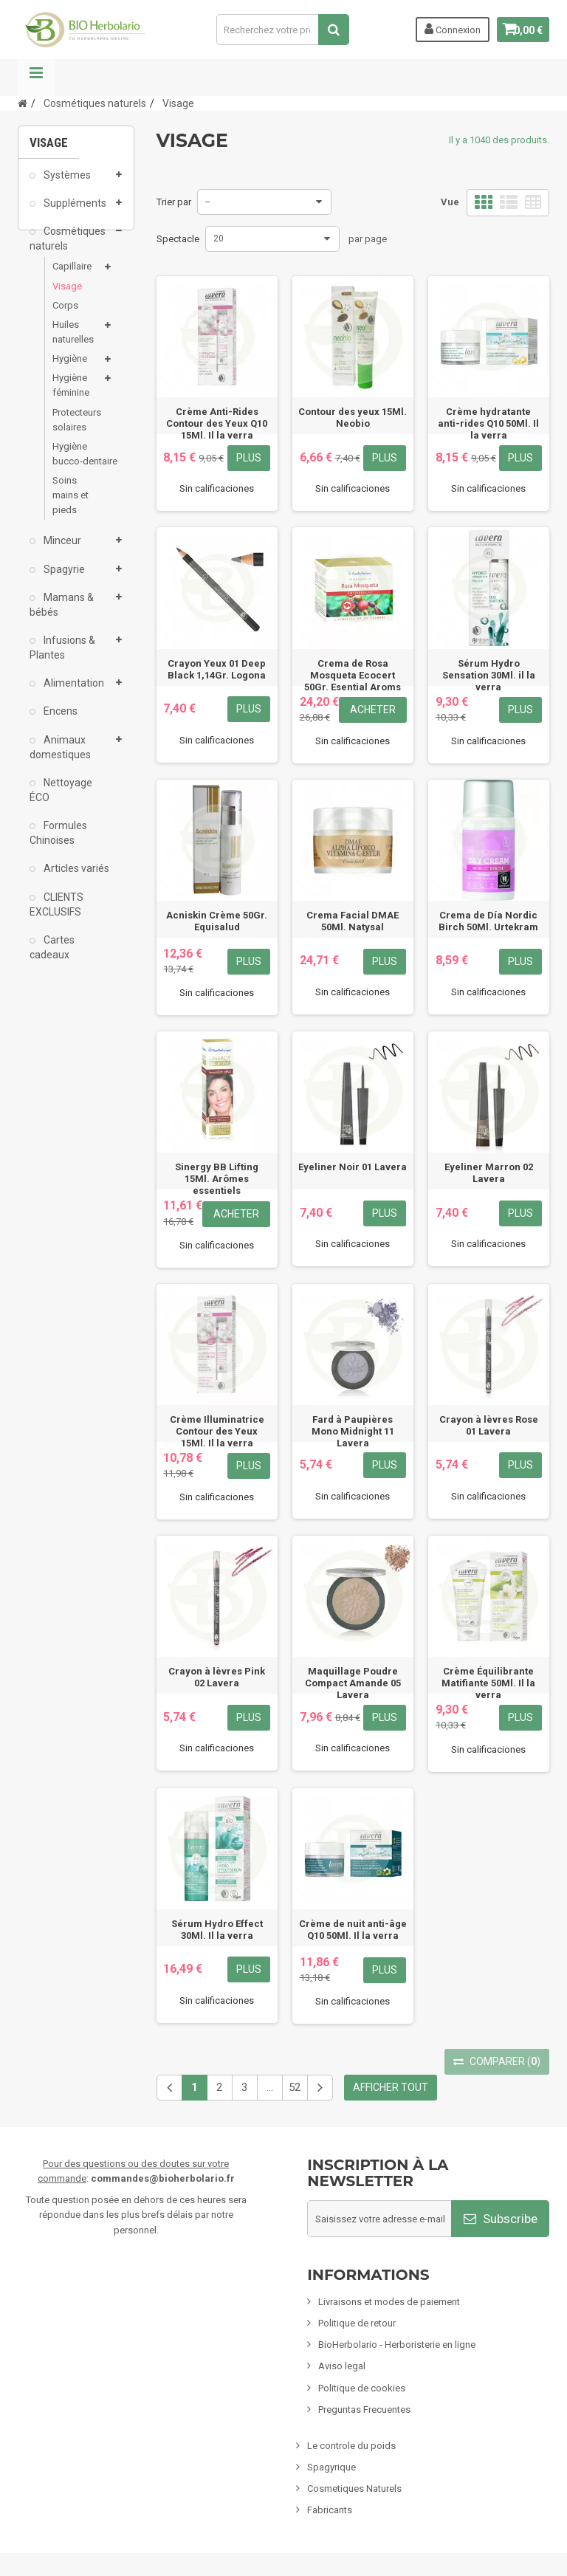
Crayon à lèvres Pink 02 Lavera (216, 1677)
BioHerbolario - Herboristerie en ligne (396, 2344)
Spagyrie (63, 579)
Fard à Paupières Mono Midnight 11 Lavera (353, 1431)
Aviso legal (341, 2365)
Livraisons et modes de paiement (389, 2301)
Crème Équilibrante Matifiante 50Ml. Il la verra (488, 1683)
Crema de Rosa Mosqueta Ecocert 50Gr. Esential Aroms (352, 675)
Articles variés (75, 879)
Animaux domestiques (60, 756)
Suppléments (73, 213)
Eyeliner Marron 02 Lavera (488, 1172)
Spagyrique (331, 2467)
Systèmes (66, 184)
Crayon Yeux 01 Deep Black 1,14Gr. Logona (217, 669)
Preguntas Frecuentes (364, 2409)
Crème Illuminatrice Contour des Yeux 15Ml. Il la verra (217, 1431)
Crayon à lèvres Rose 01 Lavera (488, 1425)
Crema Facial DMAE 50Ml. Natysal (352, 921)
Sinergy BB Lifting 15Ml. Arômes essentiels (216, 1178)
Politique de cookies (361, 2388)
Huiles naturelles (73, 341)
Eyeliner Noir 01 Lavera (352, 1166)
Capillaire (72, 276)
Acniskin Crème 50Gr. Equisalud (216, 921)
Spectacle (178, 238)
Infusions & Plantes (62, 657)
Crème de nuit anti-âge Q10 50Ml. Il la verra (353, 1929)
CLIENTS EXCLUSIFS (56, 914)
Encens (59, 721)
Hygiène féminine (70, 395)
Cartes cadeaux (52, 957)
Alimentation (72, 693)
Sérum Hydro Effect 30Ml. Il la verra (217, 1929)
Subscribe (500, 2218)
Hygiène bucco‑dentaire (76, 463)
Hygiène (69, 368)
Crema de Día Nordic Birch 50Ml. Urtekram (488, 921)
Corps (65, 314)
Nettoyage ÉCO (61, 799)
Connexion (444, 28)
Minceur (61, 551)
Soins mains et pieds (70, 504)
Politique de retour (357, 2323)
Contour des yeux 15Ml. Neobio (352, 417)
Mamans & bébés (62, 614)
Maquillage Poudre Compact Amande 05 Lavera (353, 1683)
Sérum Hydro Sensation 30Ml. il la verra (488, 675)
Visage (67, 295)
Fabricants (329, 2509)
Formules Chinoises (58, 843)
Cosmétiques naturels (68, 248)
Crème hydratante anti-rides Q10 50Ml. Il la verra (488, 423)
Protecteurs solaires (76, 429)
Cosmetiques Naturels (354, 2488)
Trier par (174, 201)
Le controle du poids (351, 2445)
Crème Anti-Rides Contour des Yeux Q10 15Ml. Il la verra (216, 423)
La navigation (36, 77)
